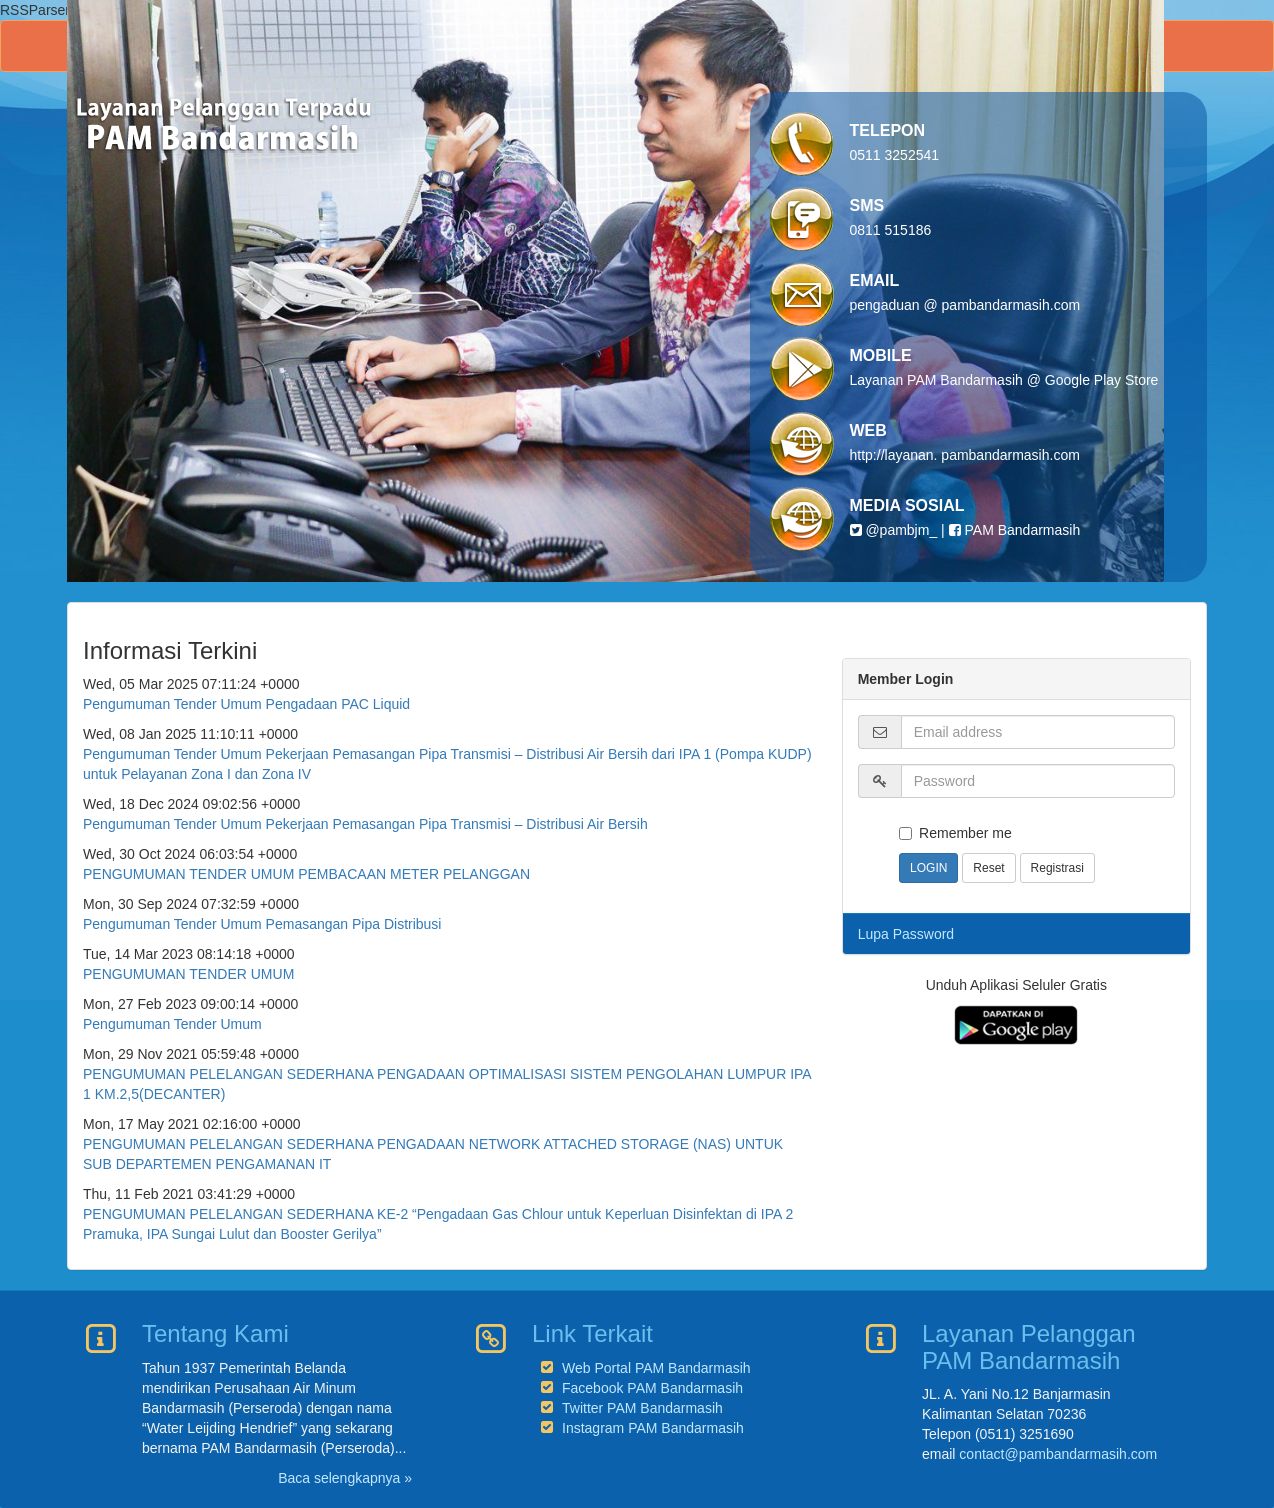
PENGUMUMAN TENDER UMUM (188, 974)
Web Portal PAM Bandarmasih (656, 1368)
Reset (988, 868)
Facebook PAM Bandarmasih (652, 1388)
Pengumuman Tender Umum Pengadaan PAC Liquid (246, 704)
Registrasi (1057, 868)
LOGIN (928, 868)
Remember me (955, 833)
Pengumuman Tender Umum (172, 1024)
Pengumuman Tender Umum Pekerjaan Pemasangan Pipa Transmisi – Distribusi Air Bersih (365, 824)
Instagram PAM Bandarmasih (653, 1428)
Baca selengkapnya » (345, 1478)
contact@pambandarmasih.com (1058, 1454)
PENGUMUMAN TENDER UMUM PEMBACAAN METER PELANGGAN (306, 874)
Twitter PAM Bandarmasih (642, 1408)
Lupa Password (906, 934)
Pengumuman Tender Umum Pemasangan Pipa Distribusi (262, 924)
